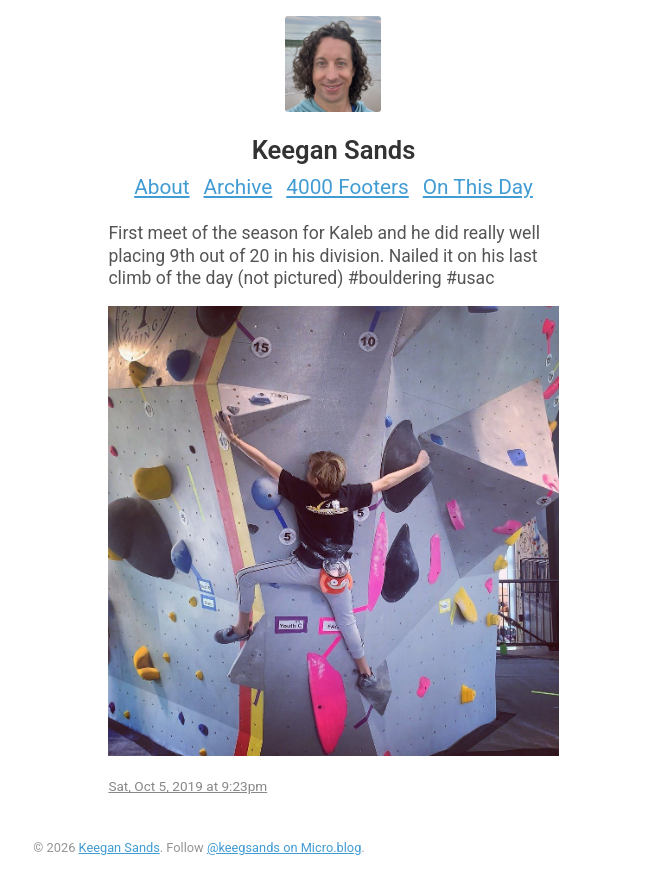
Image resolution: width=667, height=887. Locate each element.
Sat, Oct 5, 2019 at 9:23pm (187, 786)
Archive (238, 187)
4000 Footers (347, 187)
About (161, 187)
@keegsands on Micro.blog (284, 847)
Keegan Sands (119, 847)
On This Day (478, 187)
